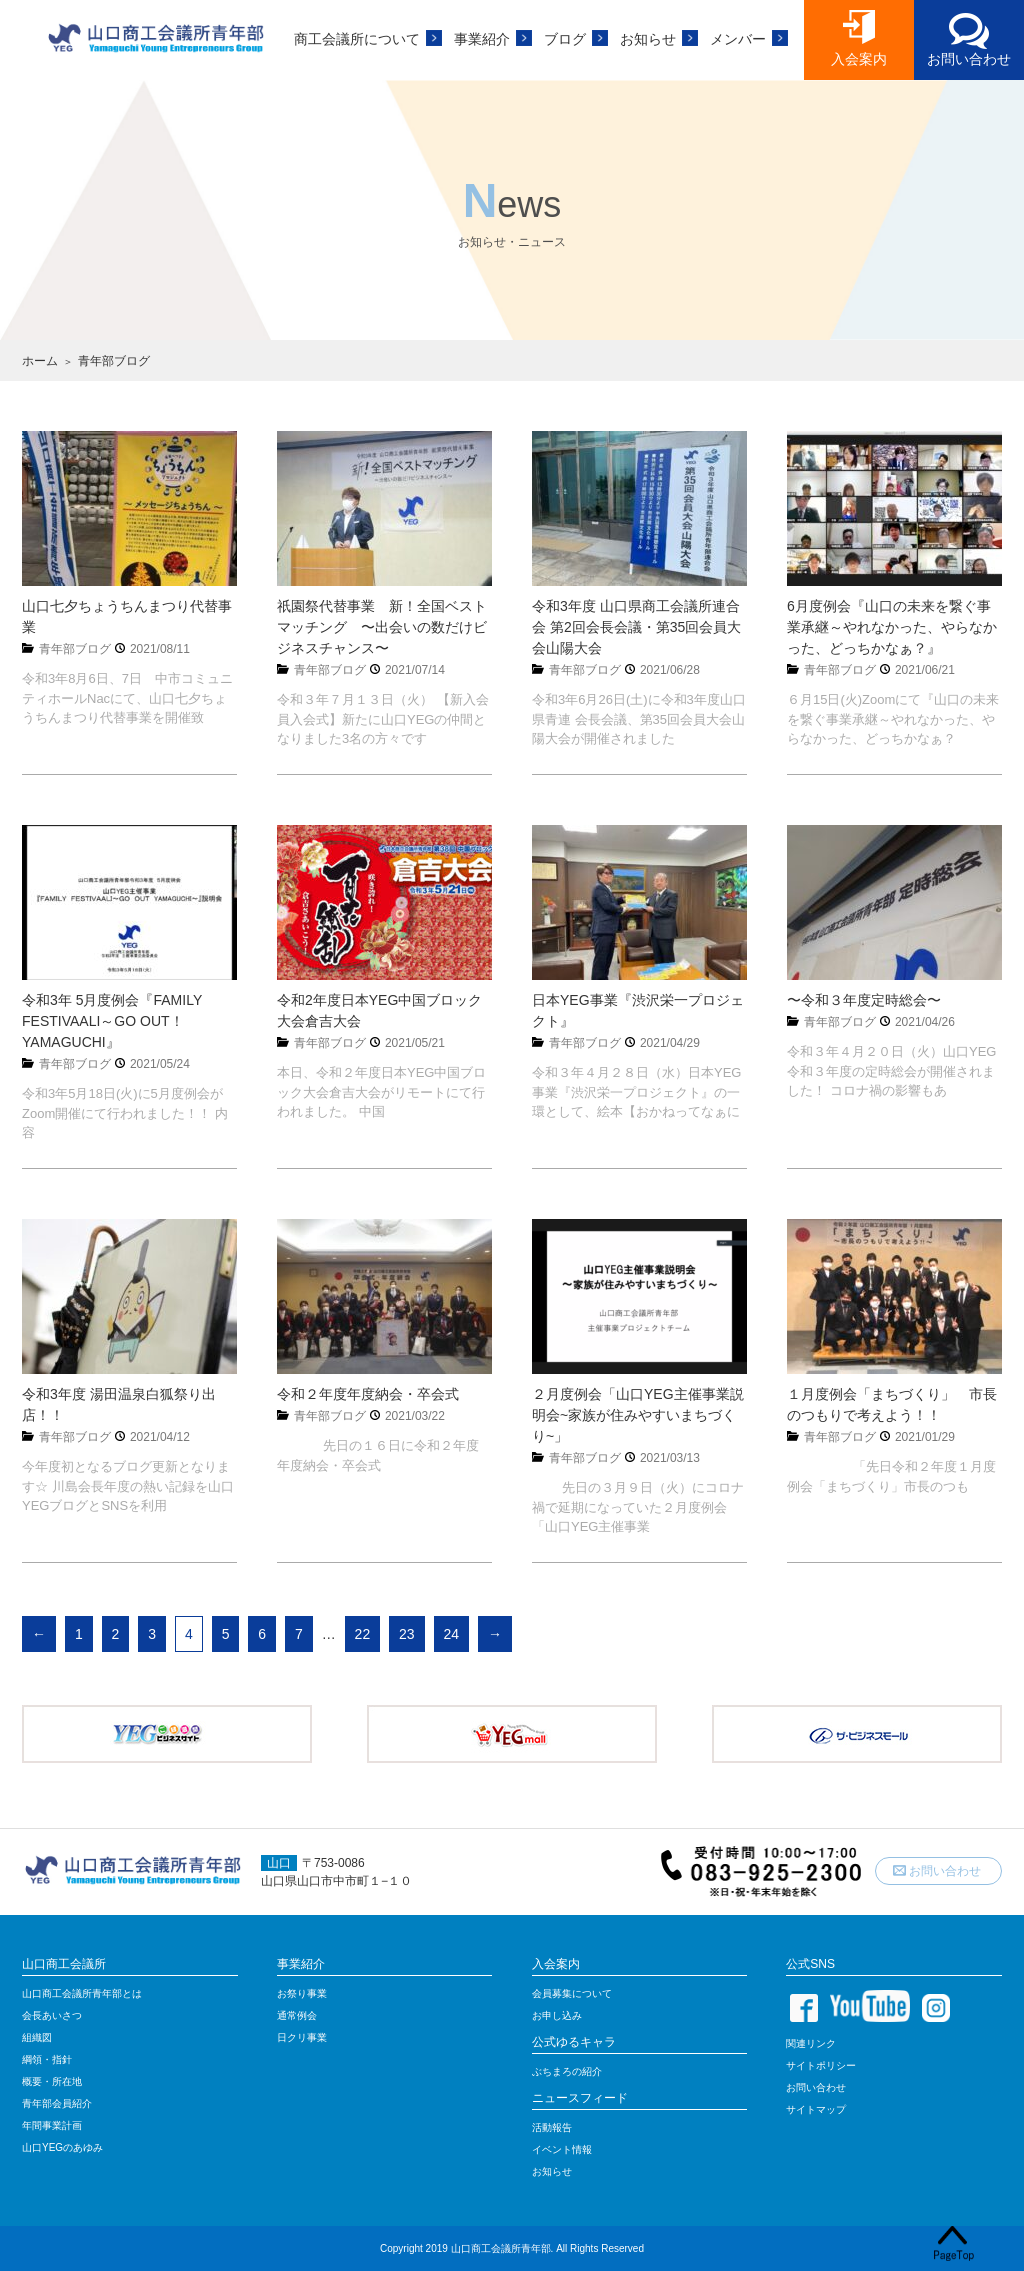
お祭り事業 (302, 1993)
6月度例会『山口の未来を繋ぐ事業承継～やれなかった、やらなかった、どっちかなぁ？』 (892, 627)
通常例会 (297, 2015)
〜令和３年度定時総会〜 (864, 1000)
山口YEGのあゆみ (62, 2147)
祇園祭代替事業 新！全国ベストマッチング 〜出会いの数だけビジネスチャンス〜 (382, 627)
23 (407, 1634)
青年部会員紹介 (57, 2103)
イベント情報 (562, 2149)
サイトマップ (816, 2109)
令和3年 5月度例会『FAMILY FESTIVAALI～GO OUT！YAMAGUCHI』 (112, 1021)
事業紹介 (482, 39)
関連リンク (811, 2043)
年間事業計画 (52, 2125)
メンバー (738, 39)
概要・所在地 (52, 2081)
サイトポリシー (821, 2065)
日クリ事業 (302, 2037)
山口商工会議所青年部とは (82, 1993)
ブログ (565, 39)
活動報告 (552, 2127)
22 (363, 1634)
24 (452, 1634)
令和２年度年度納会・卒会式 (368, 1394)
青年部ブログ (75, 649)
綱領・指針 (47, 2059)
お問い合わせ (969, 59)
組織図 (37, 2037)
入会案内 (859, 59)
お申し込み (557, 2015)
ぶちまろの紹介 (567, 2071)
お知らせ (648, 39)
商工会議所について (357, 39)
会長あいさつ (52, 2015)
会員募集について (572, 1993)
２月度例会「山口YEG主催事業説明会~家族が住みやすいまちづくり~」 (638, 1415)
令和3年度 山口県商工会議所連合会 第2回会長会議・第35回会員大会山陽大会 (636, 627)
